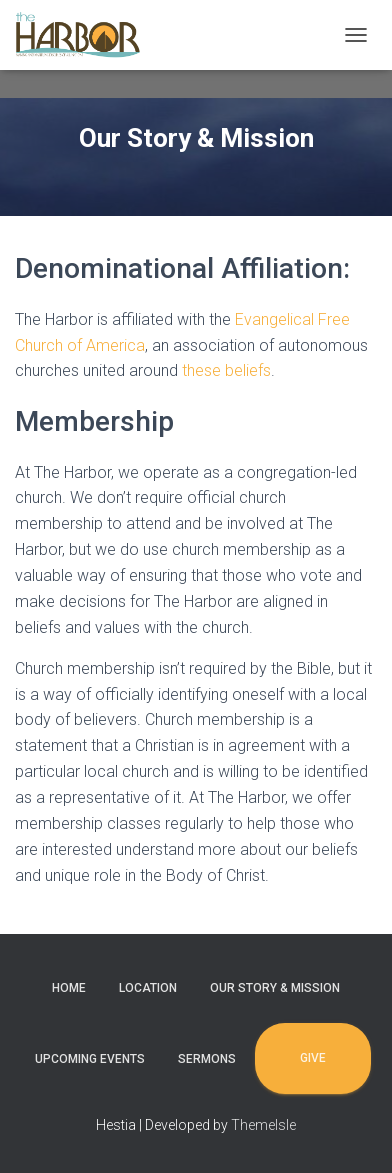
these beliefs (226, 370)
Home (69, 988)
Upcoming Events (90, 1059)
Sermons (207, 1059)
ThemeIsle (263, 1125)
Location (148, 988)
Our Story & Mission (275, 988)
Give (313, 1058)
